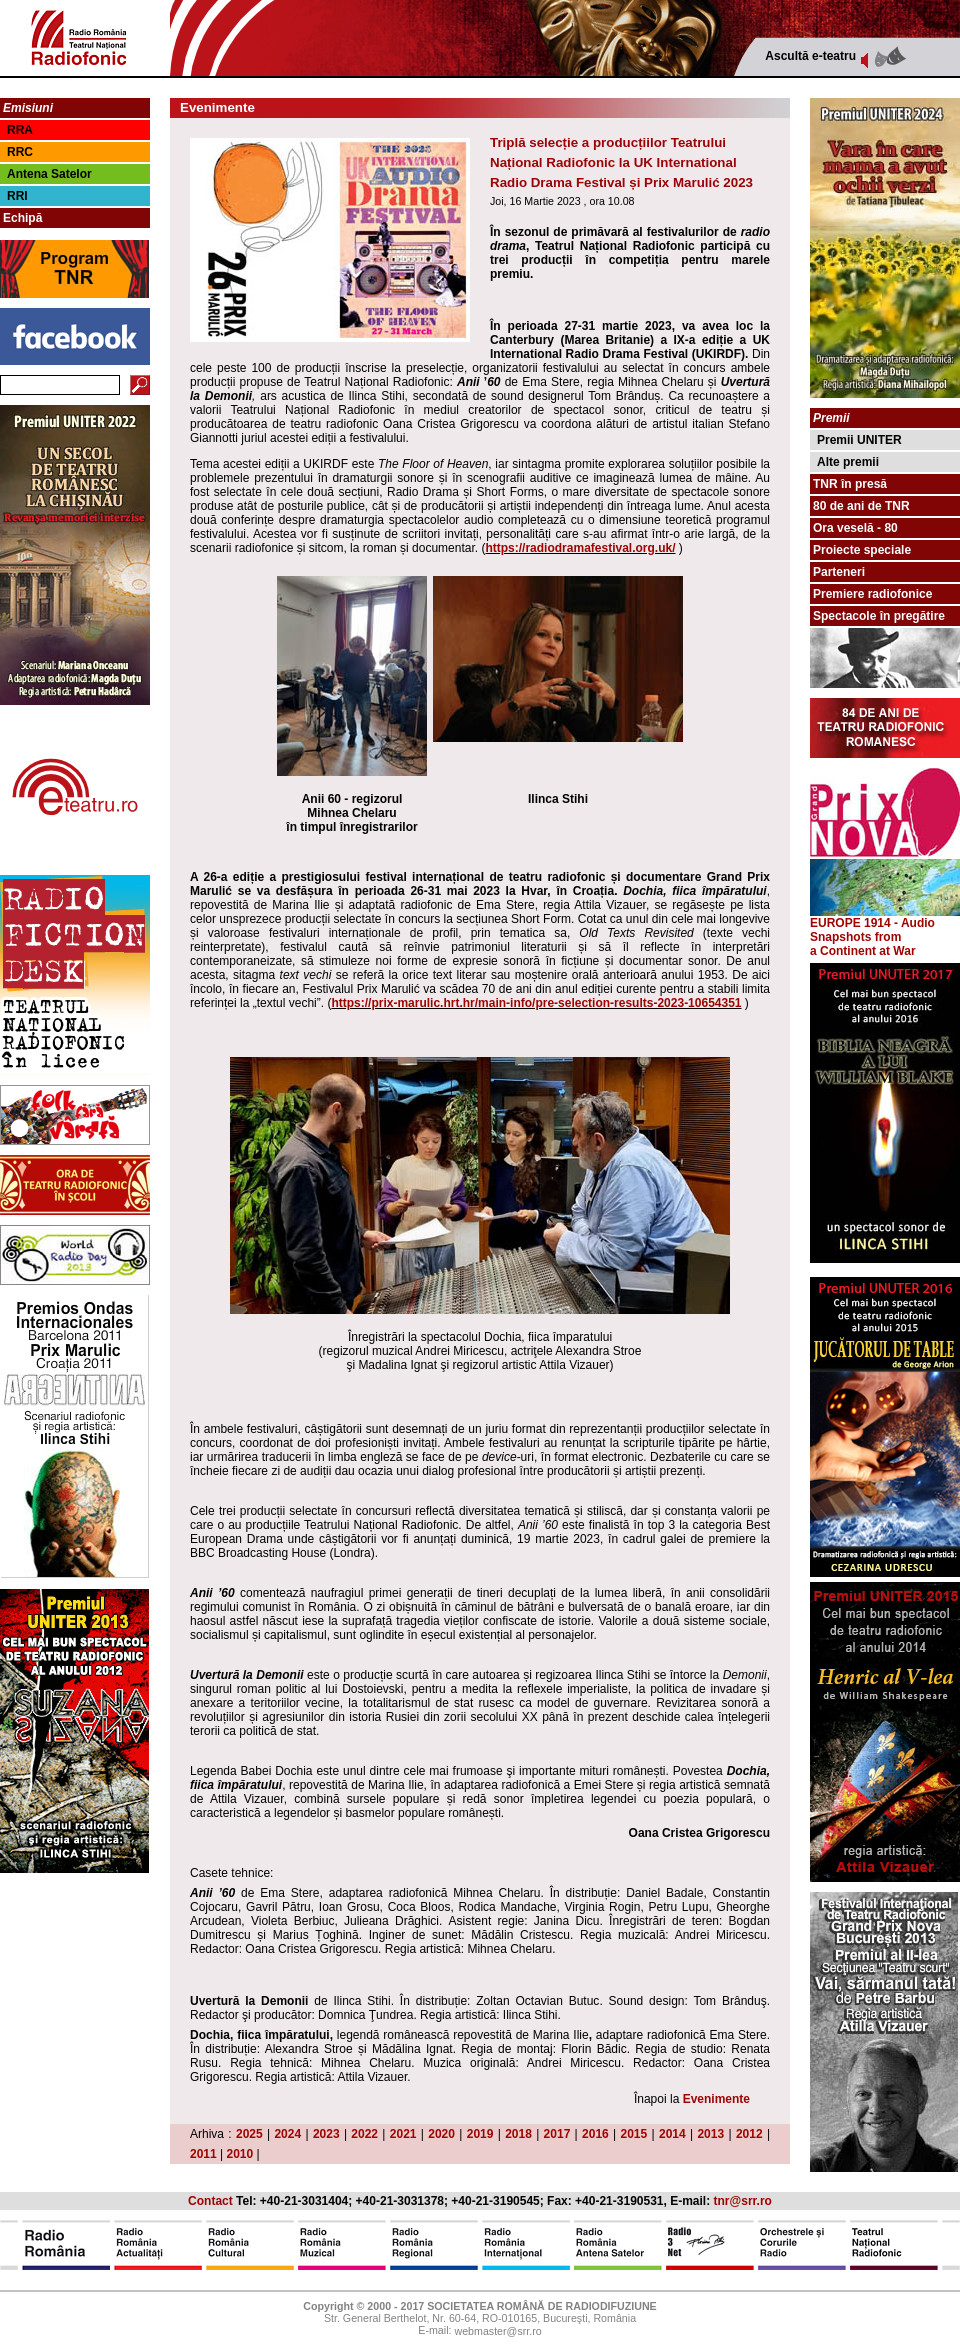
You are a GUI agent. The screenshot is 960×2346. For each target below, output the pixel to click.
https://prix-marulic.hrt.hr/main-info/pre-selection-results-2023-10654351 (536, 1003)
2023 (326, 2134)
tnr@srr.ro (743, 2201)
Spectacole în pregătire (879, 616)
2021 (403, 2134)
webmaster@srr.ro (497, 2332)
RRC (20, 152)
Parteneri (839, 572)
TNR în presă (850, 484)
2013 (710, 2134)
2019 (480, 2134)
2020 (441, 2134)
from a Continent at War (863, 944)
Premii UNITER (859, 440)
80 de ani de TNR (861, 506)
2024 (287, 2134)
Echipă (22, 218)
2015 (634, 2134)
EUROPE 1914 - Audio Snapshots (885, 924)
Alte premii (848, 462)
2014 (672, 2134)
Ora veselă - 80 (855, 528)
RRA (20, 130)
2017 (557, 2134)
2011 (203, 2154)
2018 (518, 2134)
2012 (749, 2134)
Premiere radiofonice (872, 594)
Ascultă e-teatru (810, 56)
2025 (249, 2134)
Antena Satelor (49, 174)
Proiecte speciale (862, 550)
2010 (240, 2154)
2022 (364, 2134)
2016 (595, 2134)
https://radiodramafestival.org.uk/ (580, 548)
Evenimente (716, 2099)
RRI (17, 196)
